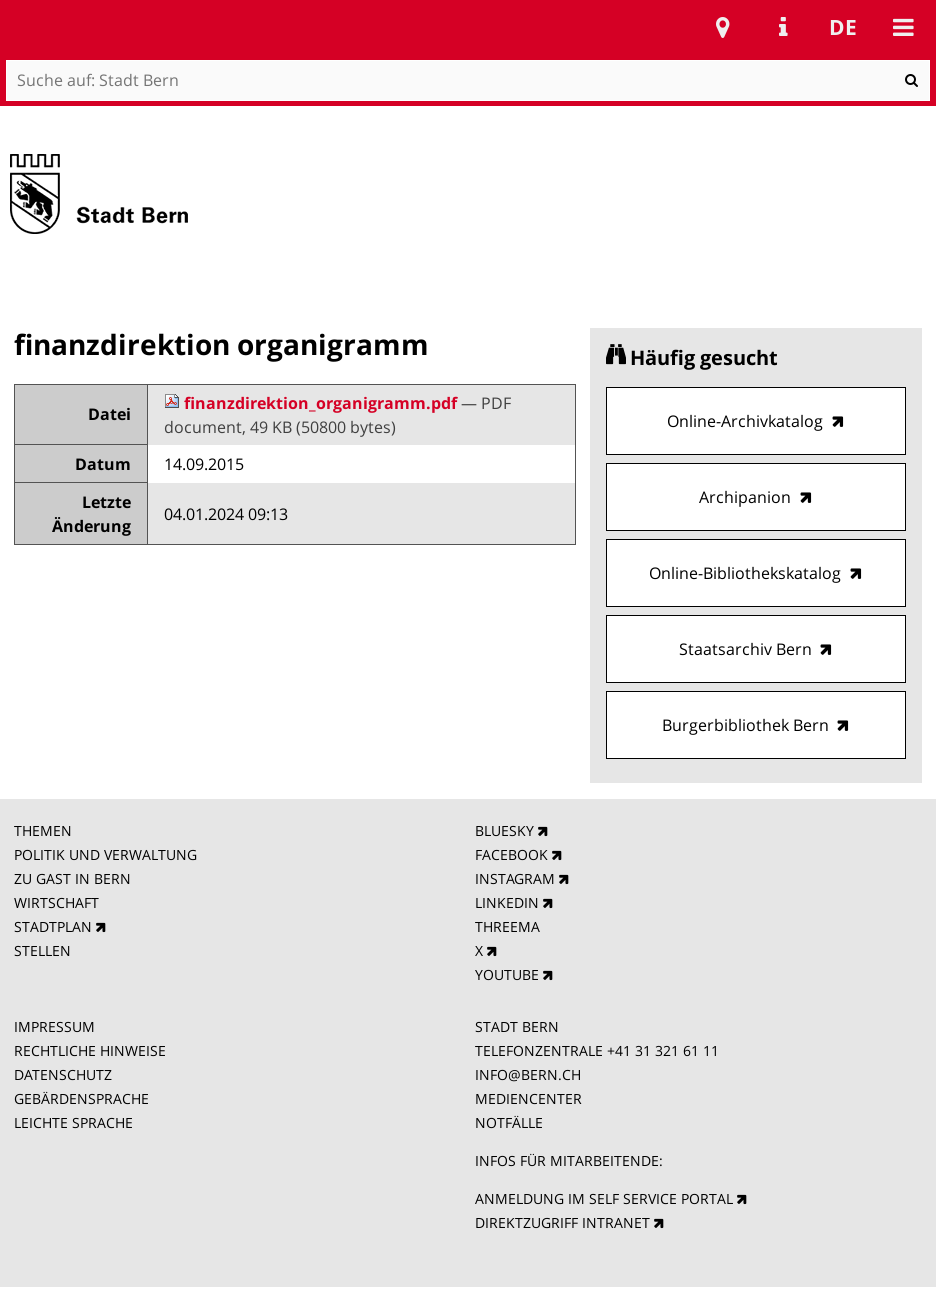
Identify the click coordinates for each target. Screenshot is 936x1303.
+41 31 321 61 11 (663, 1050)
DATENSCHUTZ (63, 1074)
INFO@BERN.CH (528, 1074)
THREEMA (507, 926)
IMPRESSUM (54, 1026)
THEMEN (43, 830)
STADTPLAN (53, 926)
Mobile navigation (903, 27)
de (843, 27)
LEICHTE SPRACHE (73, 1122)
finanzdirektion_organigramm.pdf (312, 403)
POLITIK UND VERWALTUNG (105, 854)
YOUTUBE (507, 974)
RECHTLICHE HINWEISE (90, 1050)
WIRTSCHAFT (56, 902)
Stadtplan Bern (723, 27)
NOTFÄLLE (509, 1122)
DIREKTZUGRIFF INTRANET (562, 1222)
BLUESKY (504, 830)
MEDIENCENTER (528, 1098)
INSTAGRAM (515, 878)
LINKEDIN (507, 902)
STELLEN (42, 950)
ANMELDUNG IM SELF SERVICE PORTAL (604, 1198)
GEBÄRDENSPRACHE (81, 1098)
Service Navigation (783, 27)
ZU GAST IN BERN (72, 878)
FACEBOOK (511, 854)
